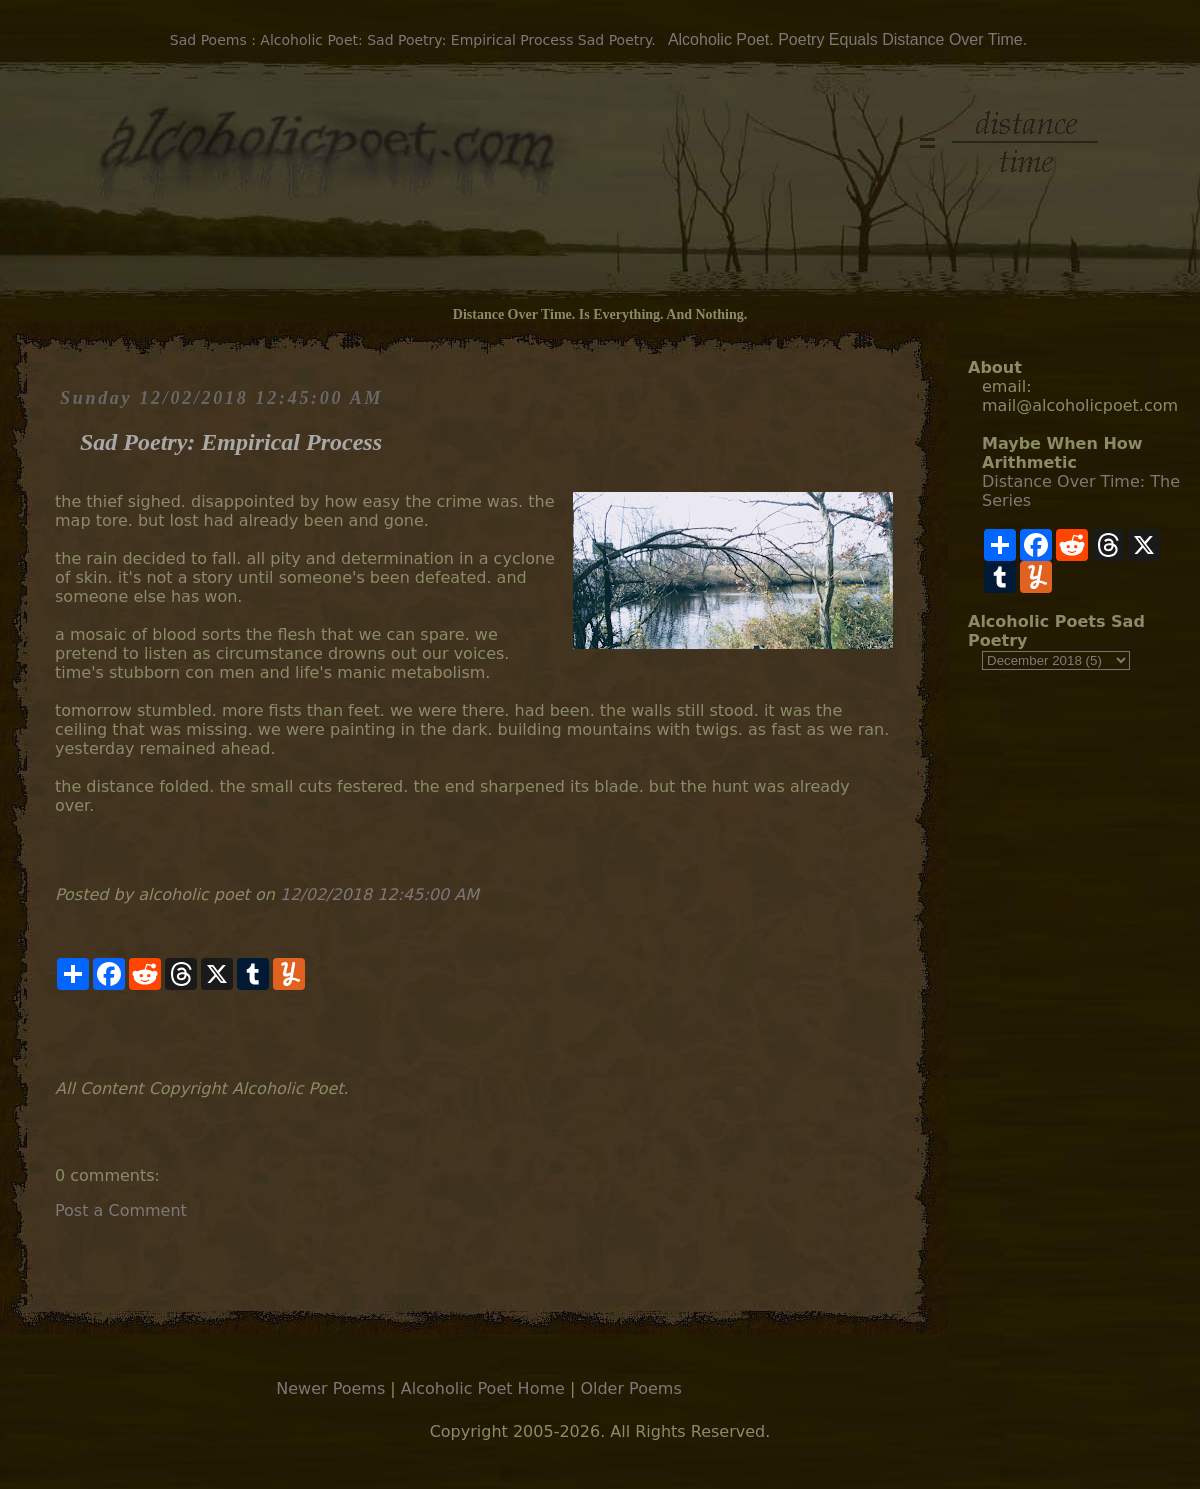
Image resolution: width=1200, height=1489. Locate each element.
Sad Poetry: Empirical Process (231, 442)
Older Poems (630, 1388)
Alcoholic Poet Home (483, 1388)
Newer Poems (330, 1388)
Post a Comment (121, 1210)
